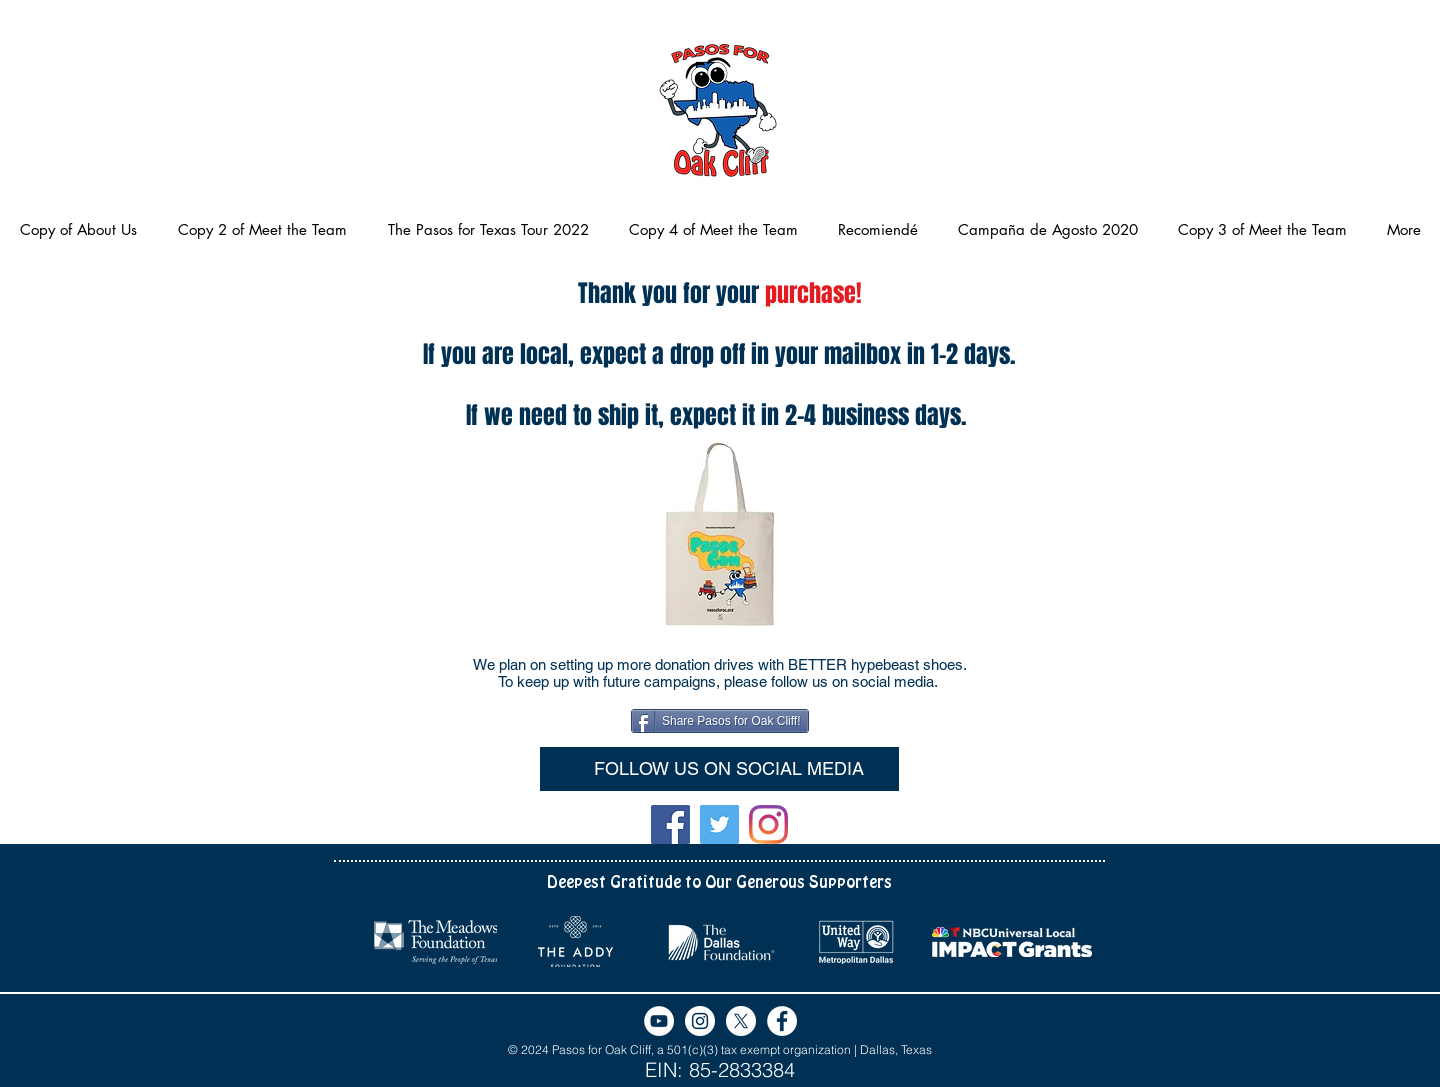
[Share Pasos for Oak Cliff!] (720, 721)
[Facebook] (670, 824)
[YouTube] (659, 1021)
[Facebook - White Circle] (782, 1021)
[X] (741, 1021)
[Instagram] (768, 824)
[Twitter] (719, 824)
